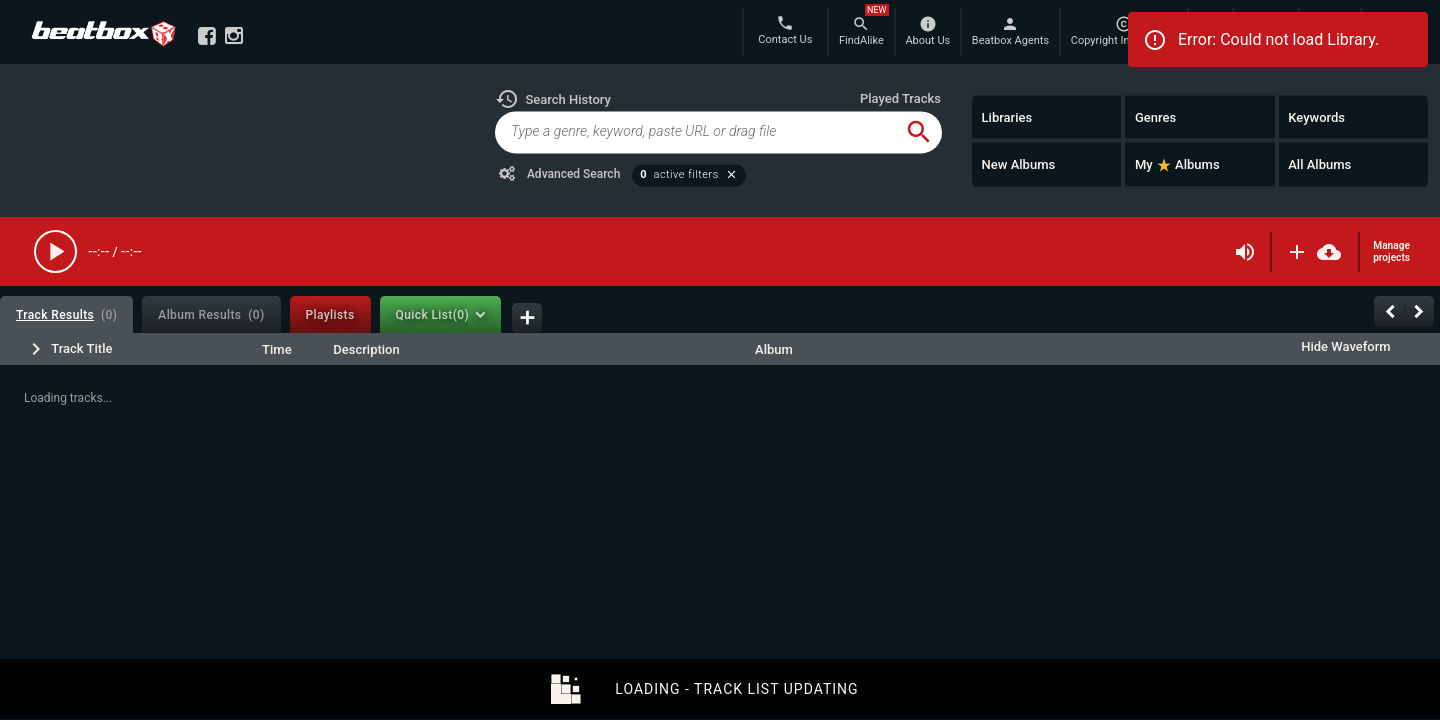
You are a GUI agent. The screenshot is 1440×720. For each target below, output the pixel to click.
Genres (1155, 116)
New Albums (1019, 164)
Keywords (1316, 116)
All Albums (1319, 164)
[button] (553, 99)
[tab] (66, 314)
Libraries (1007, 116)
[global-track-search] (695, 132)
